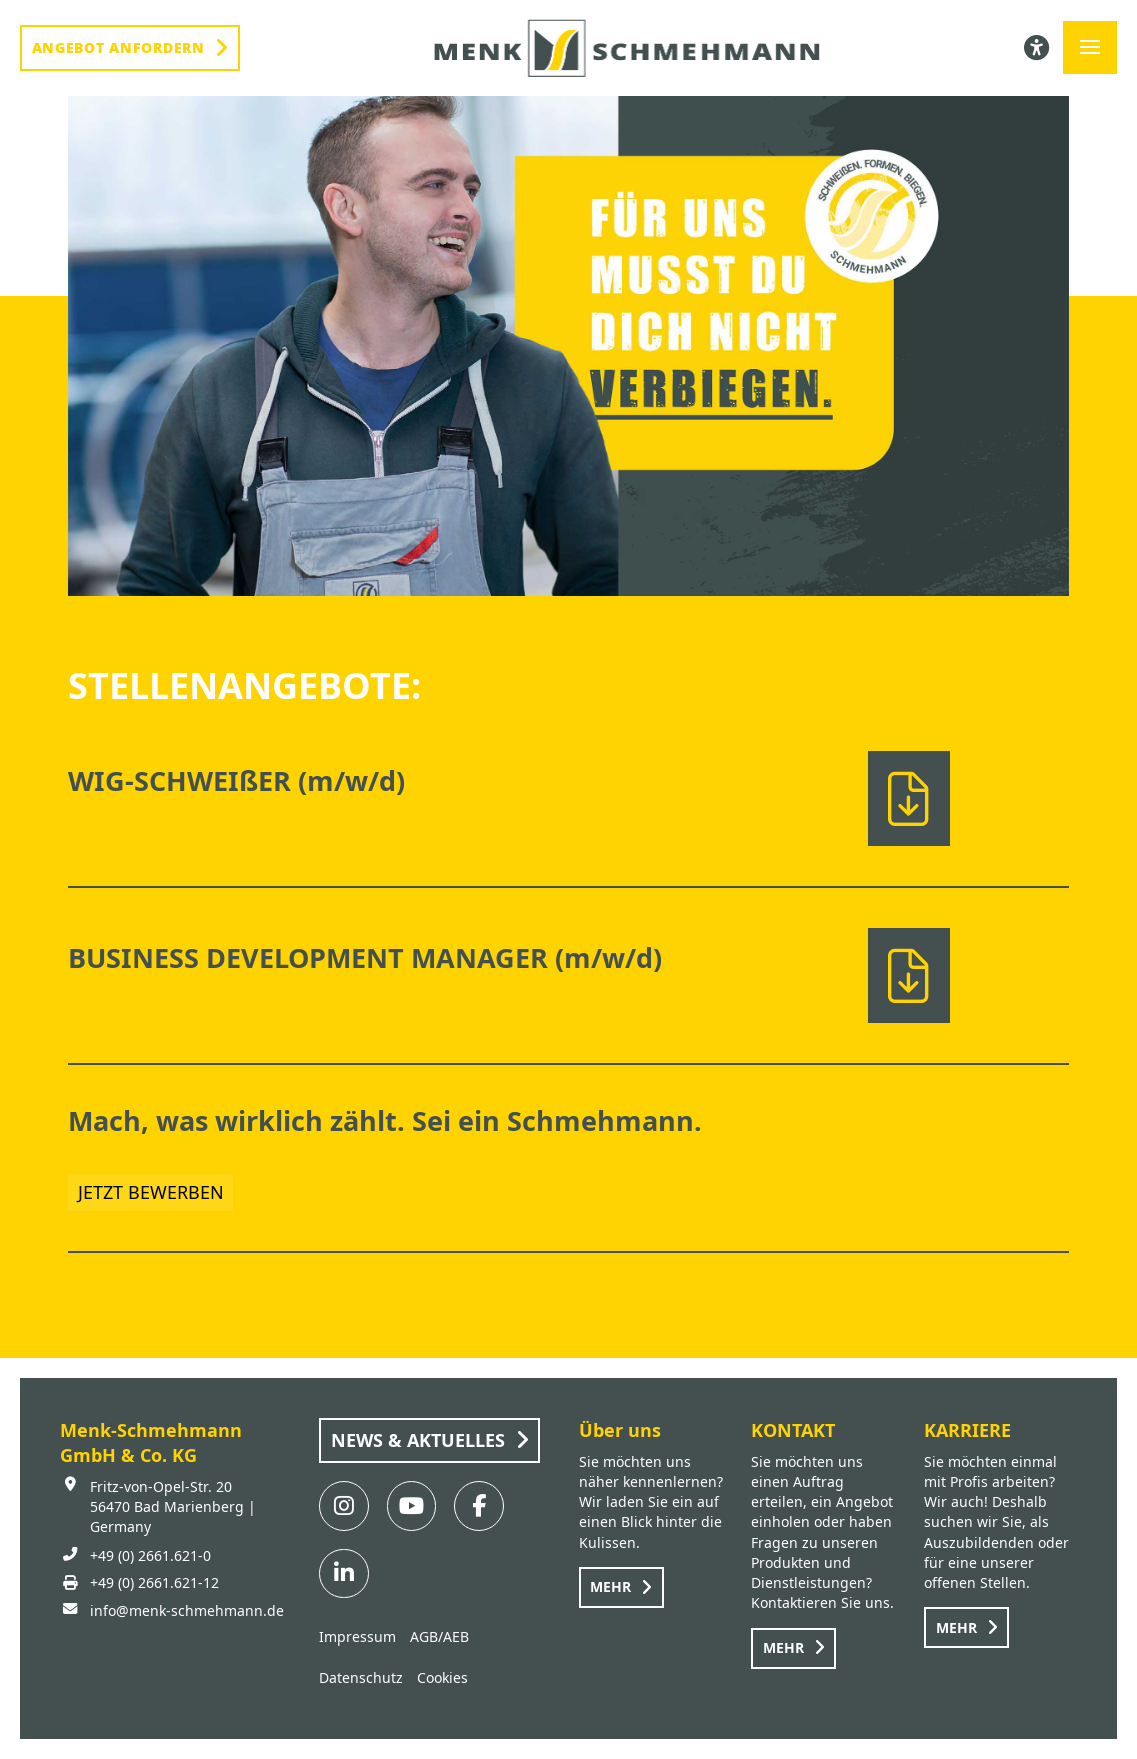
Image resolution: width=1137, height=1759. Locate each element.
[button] (1090, 48)
